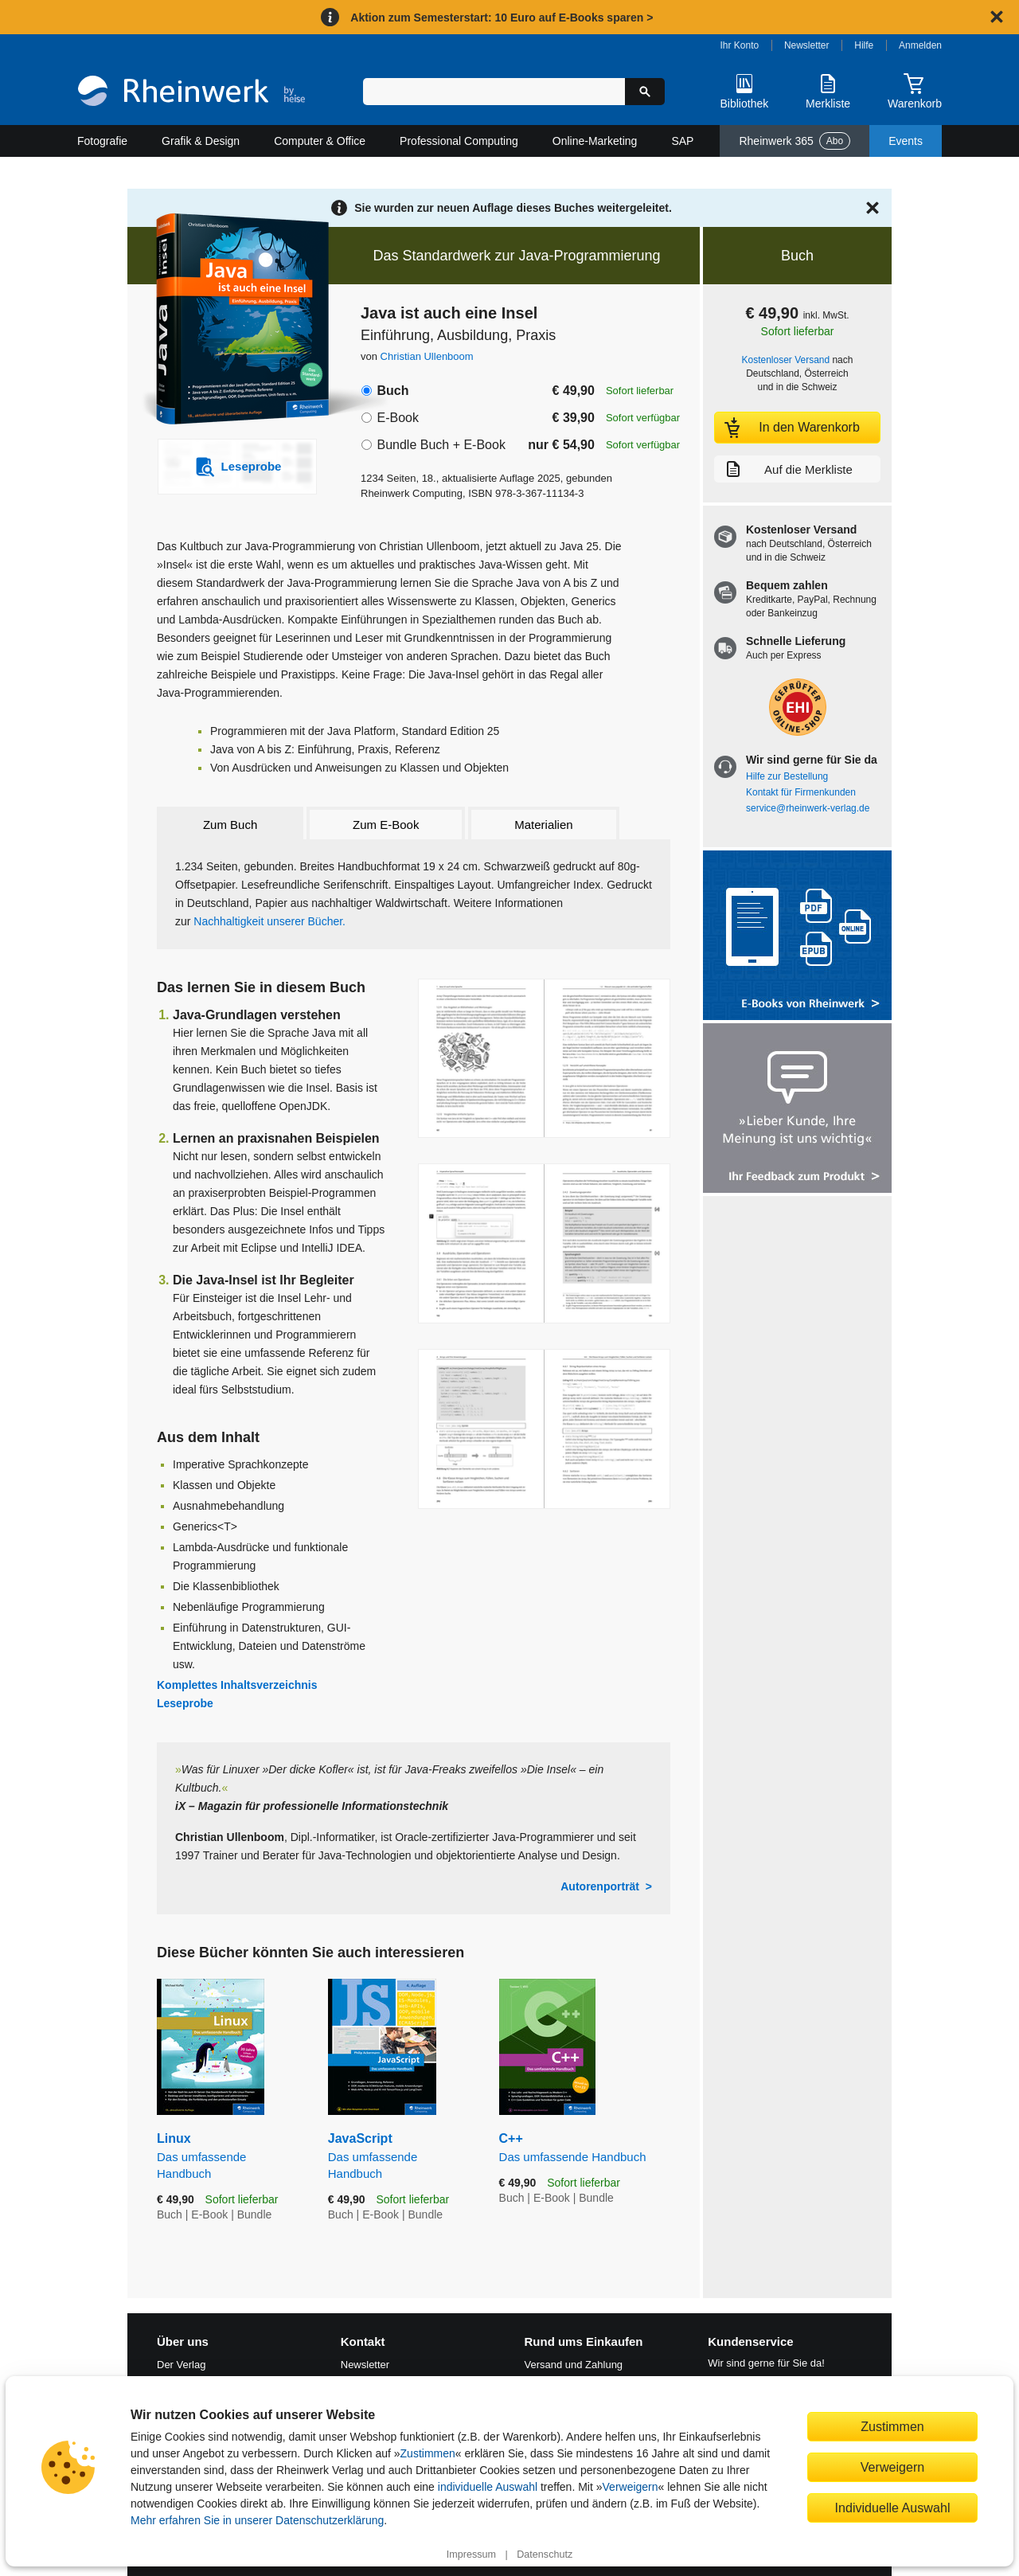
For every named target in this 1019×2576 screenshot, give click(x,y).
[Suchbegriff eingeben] (494, 91)
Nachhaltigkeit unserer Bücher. (268, 921)
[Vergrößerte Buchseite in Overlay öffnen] (544, 1059)
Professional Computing (459, 141)
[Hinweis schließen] (997, 17)
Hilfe (863, 45)
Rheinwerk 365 (794, 141)
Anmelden (920, 45)
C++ (584, 2148)
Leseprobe (185, 1703)
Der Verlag (181, 2365)
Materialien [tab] (543, 824)
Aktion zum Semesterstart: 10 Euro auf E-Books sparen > (501, 17)
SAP (682, 141)
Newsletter (807, 45)
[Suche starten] (645, 91)
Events (905, 141)
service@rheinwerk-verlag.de (807, 808)
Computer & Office (319, 141)
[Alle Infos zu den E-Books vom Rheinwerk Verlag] (797, 936)
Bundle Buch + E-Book (441, 444)
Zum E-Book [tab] (386, 824)
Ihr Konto (739, 45)
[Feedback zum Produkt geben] (797, 1109)
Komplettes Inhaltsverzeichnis (237, 1685)
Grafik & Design (201, 141)
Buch (392, 390)
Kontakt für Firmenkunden (801, 792)
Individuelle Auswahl (893, 2507)
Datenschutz (544, 2554)
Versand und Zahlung (574, 2365)
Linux (230, 2156)
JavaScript (401, 2156)
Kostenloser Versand (786, 359)
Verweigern (630, 2486)
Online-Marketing (595, 141)
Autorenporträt (599, 1886)
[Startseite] (191, 93)
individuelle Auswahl (487, 2486)
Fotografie (102, 141)
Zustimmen (427, 2453)
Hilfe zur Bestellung (787, 776)
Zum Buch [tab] (230, 824)
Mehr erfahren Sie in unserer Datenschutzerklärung (257, 2520)
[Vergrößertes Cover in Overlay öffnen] (229, 321)
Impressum (471, 2554)
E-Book (397, 417)
